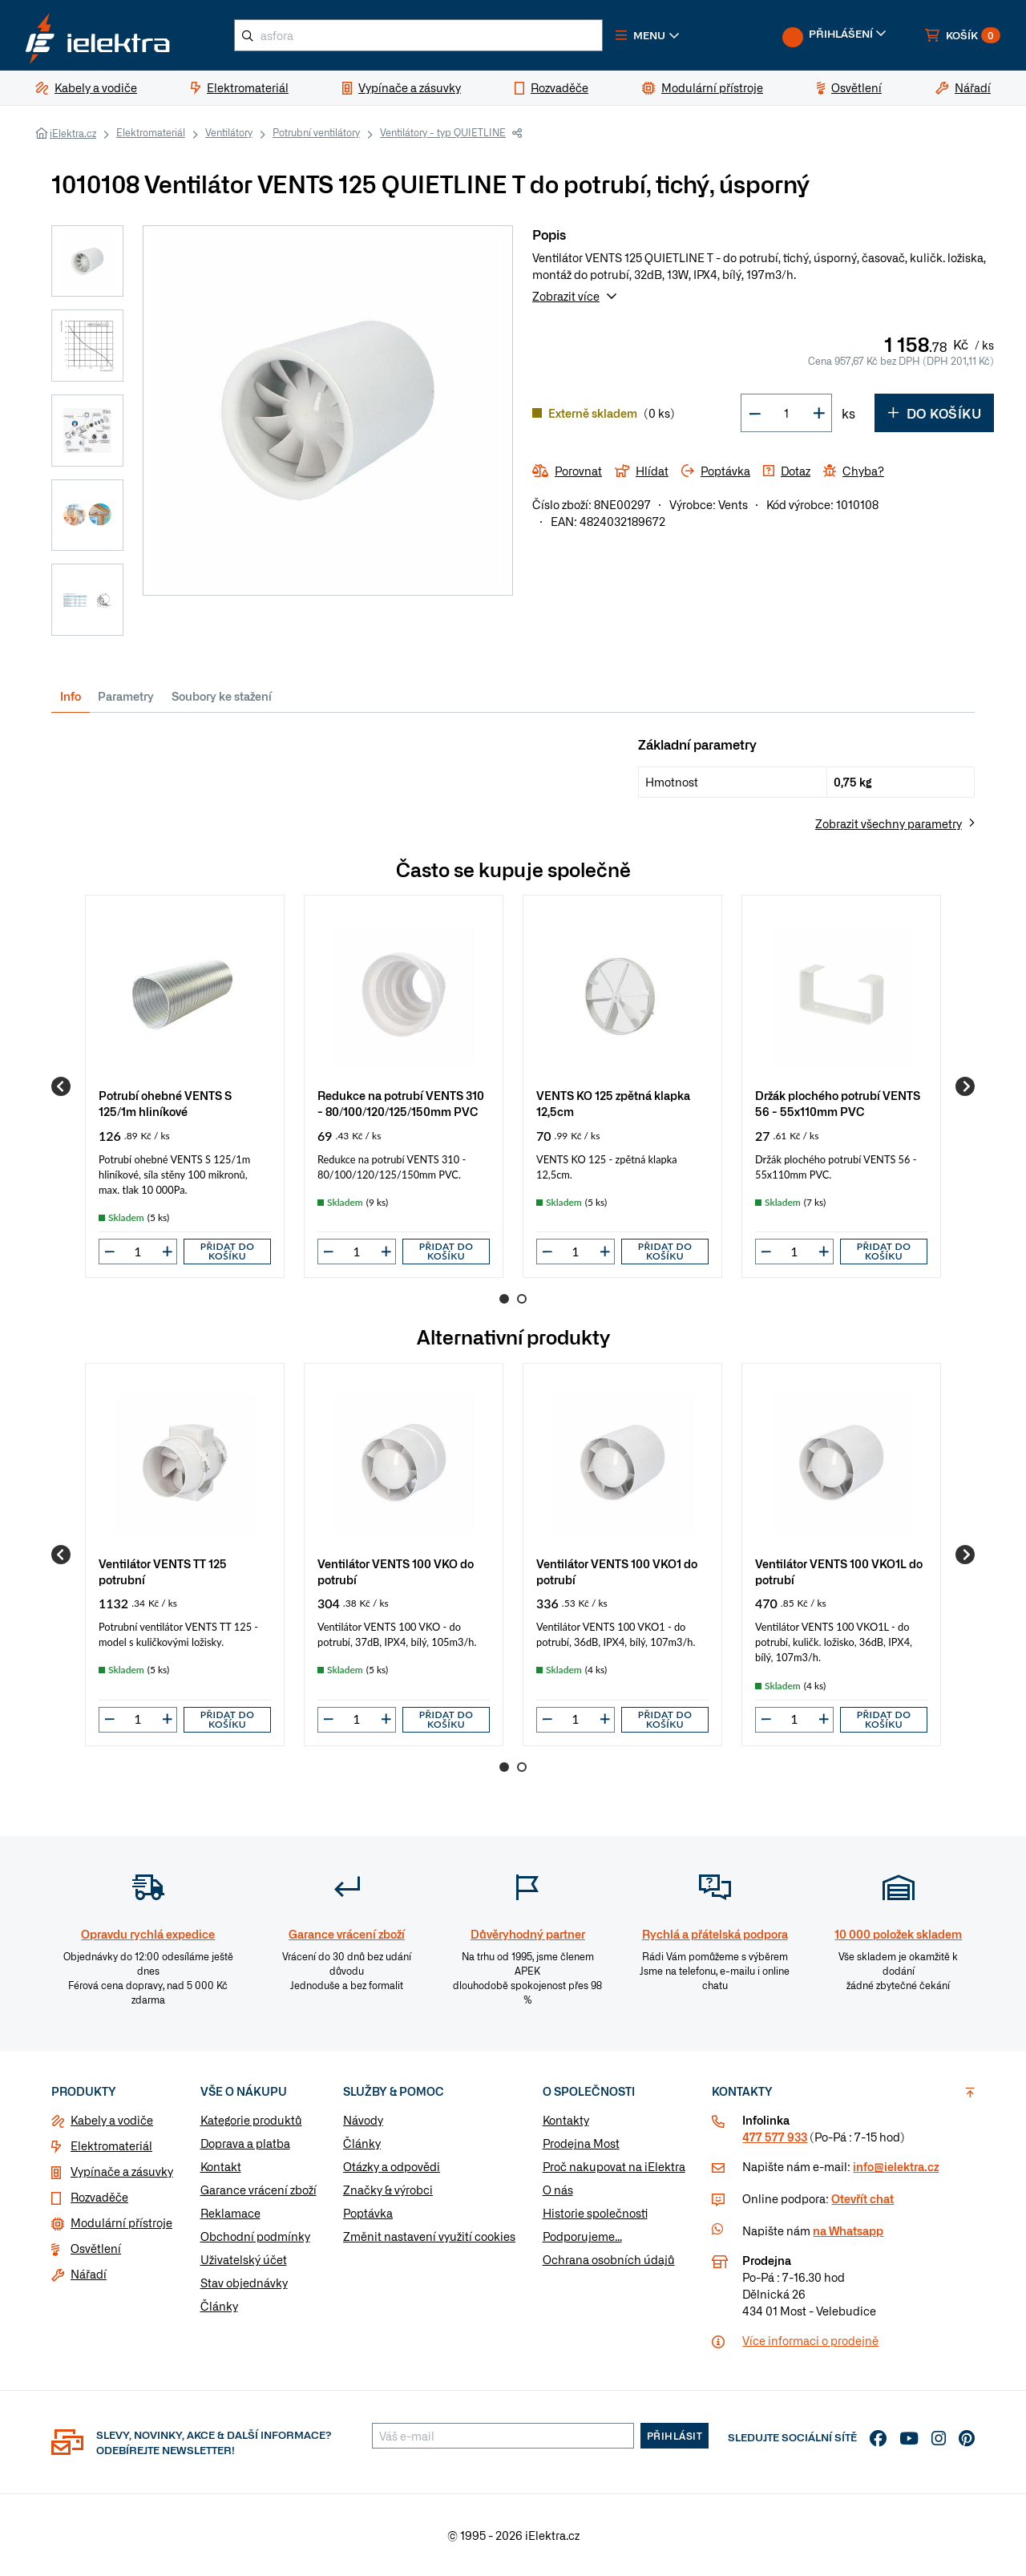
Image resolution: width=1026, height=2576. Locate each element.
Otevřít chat (862, 2198)
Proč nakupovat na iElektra (614, 2166)
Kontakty (566, 2119)
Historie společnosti (595, 2212)
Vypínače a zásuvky (122, 2171)
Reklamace (230, 2212)
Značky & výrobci (388, 2189)
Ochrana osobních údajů (609, 2259)
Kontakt (220, 2166)
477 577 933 (774, 2136)
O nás (558, 2189)
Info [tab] (70, 695)
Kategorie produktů (251, 2119)
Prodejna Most (581, 2143)
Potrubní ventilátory (316, 132)
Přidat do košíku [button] (227, 1251)
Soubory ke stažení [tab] (222, 695)
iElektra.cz (73, 133)
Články (219, 2305)
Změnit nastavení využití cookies (429, 2236)
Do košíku (934, 413)
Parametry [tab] (126, 695)
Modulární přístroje (121, 2222)
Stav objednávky (244, 2282)
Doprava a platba (245, 2143)
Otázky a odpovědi (391, 2166)
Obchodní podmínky (255, 2236)
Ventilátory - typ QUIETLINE (443, 132)
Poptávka (368, 2212)
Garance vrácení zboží (258, 2189)
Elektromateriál (150, 132)
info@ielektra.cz (896, 2166)
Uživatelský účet (243, 2259)
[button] (648, 35)
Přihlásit (675, 2435)
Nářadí (89, 2273)
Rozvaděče (99, 2196)
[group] (184, 1086)
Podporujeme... (582, 2236)
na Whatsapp (848, 2230)
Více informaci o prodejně (810, 2340)
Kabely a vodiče (112, 2119)
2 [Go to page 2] (522, 1299)
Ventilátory (228, 132)
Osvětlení (96, 2248)
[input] (138, 1252)
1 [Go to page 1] (504, 1299)
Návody (363, 2119)
